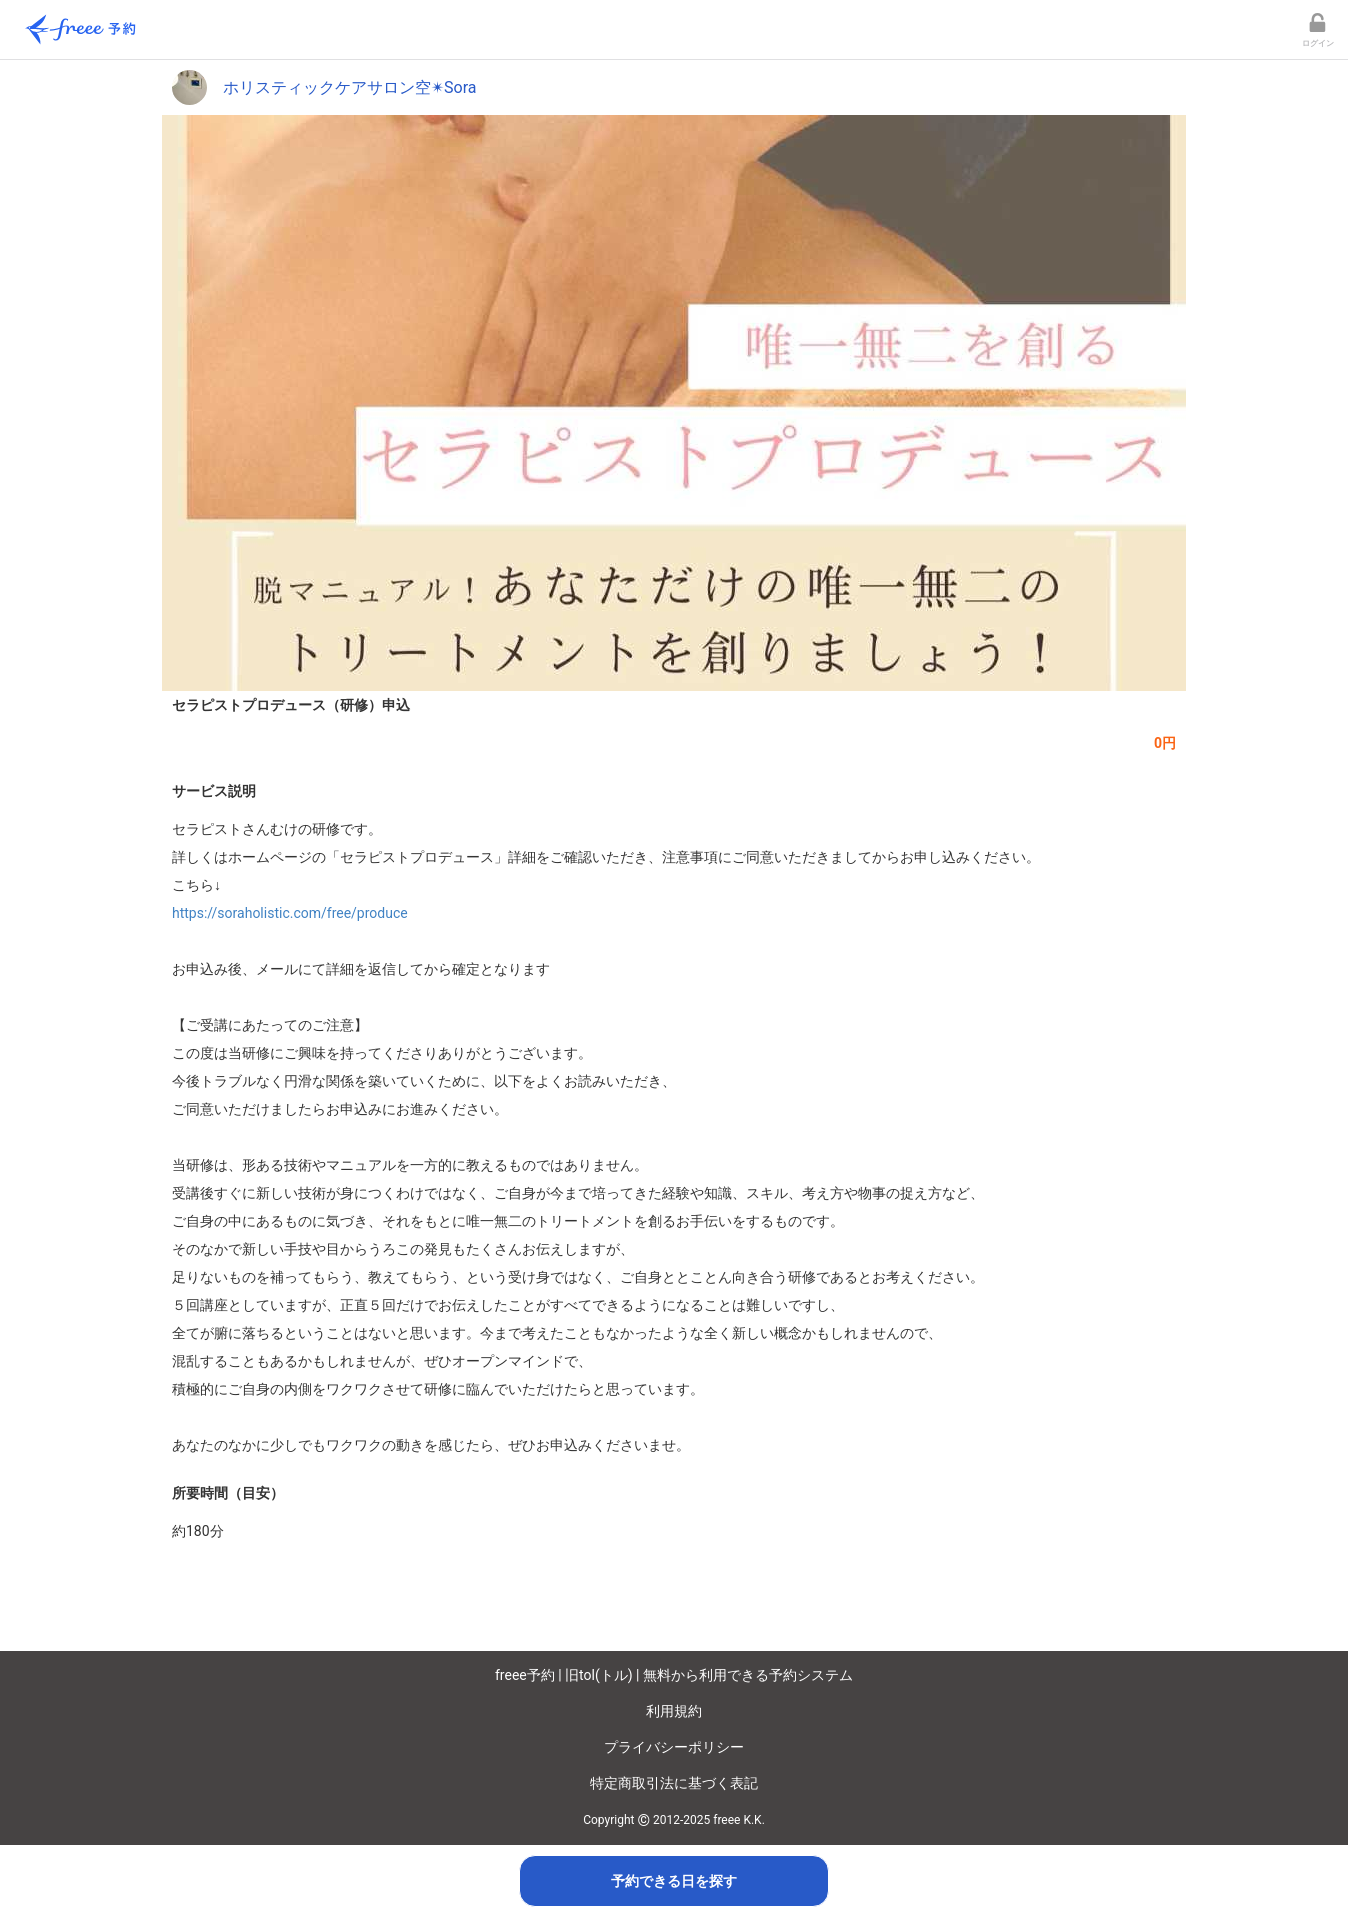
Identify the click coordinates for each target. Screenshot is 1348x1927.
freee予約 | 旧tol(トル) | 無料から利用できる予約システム (674, 1675)
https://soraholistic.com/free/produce (290, 913)
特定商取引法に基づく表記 (674, 1783)
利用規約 (674, 1711)
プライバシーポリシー (674, 1747)
